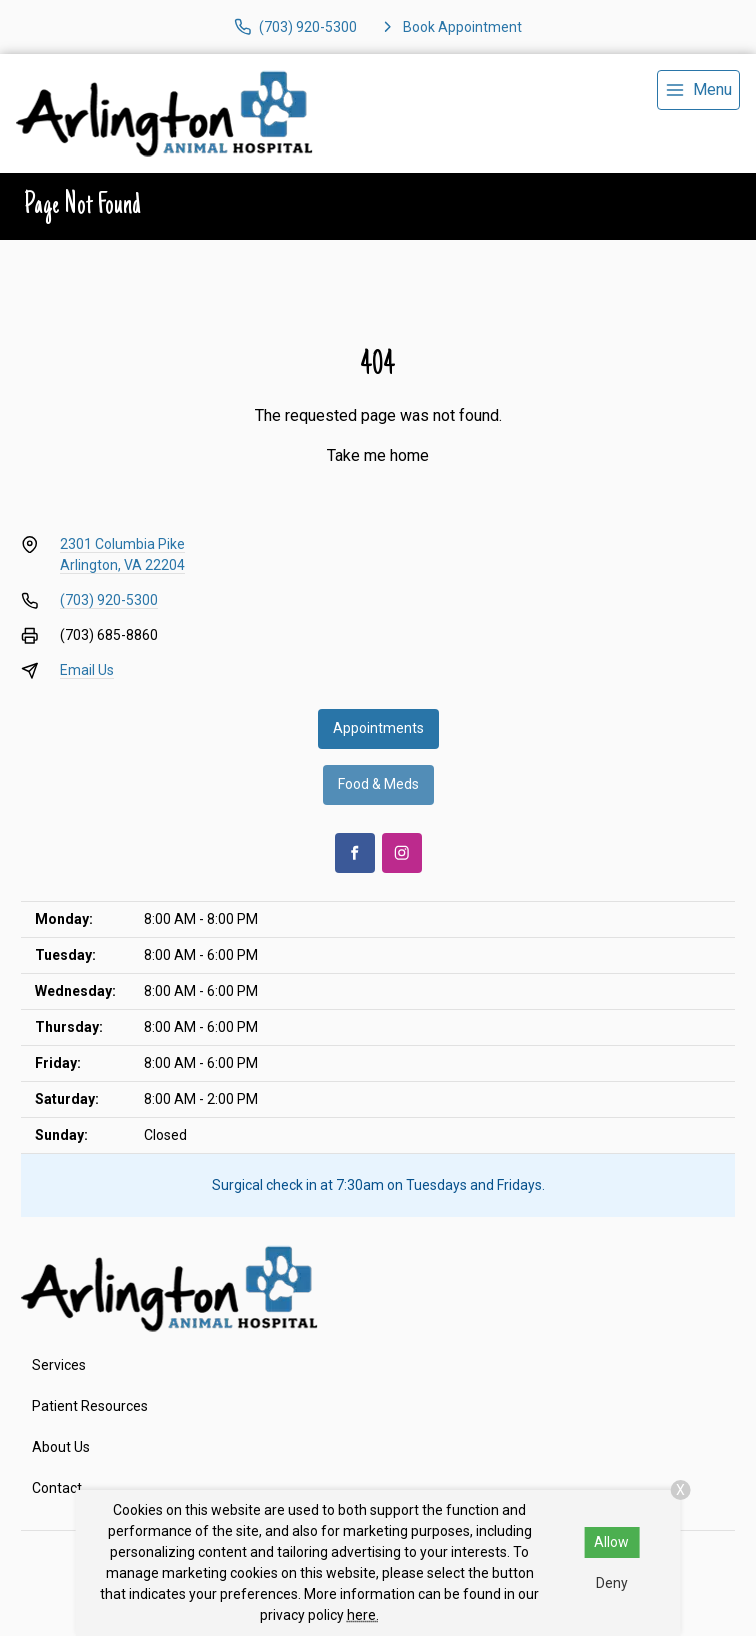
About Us (61, 1447)
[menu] (698, 90)
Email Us (87, 670)
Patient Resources (90, 1406)
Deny (612, 1583)
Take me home (378, 455)
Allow (611, 1542)
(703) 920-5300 (109, 600)
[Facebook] (355, 853)
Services (59, 1365)
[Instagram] (402, 853)
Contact (57, 1488)
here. (363, 1615)
